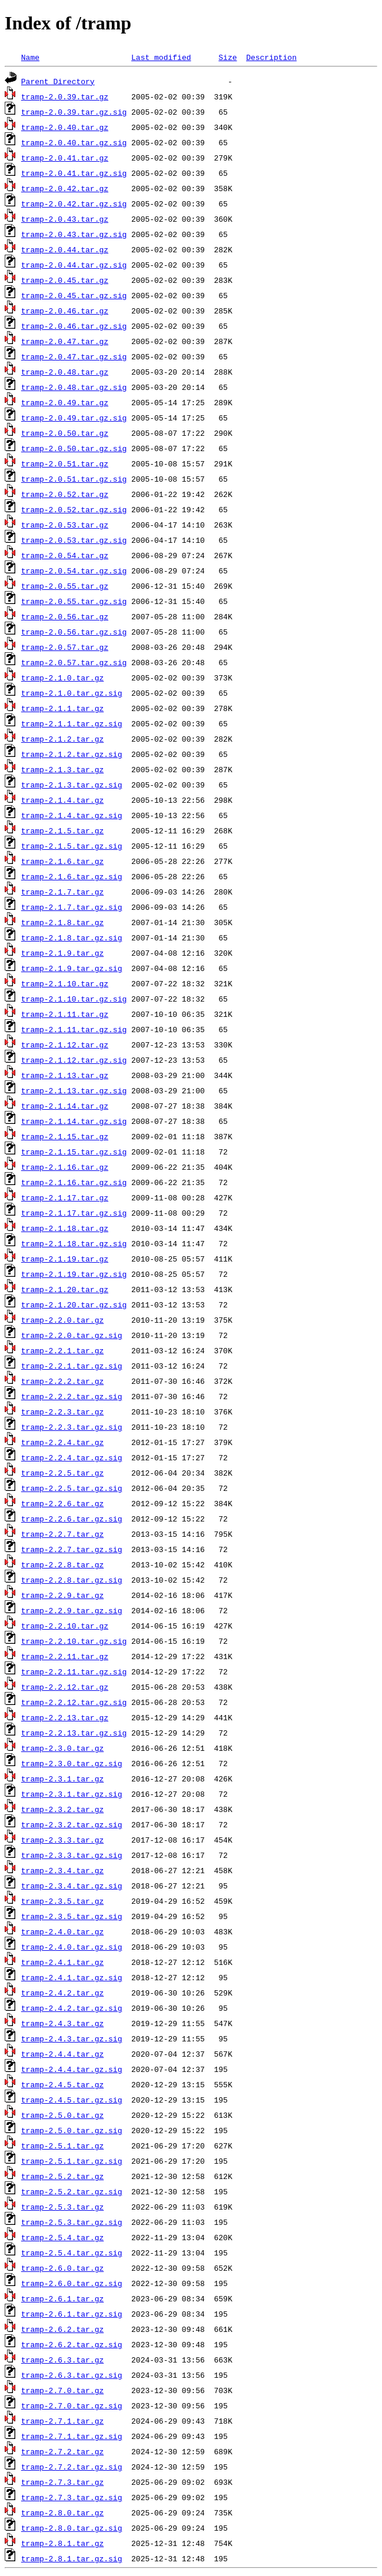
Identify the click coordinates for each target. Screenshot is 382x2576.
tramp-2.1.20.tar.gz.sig (74, 1304)
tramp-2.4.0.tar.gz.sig (71, 1946)
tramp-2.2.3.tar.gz (62, 1411)
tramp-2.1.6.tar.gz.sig (71, 876)
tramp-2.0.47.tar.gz (64, 341)
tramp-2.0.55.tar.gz (64, 585)
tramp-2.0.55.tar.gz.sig (74, 601)
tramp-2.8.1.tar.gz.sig (71, 2558)
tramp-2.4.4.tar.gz (62, 2053)
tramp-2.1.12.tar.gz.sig (74, 1060)
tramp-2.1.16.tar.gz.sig (74, 1182)
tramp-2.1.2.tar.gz (62, 738)
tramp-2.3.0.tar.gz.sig (71, 1763)
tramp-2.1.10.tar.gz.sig (74, 998)
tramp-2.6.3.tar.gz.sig (71, 2375)
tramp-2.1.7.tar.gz (62, 891)
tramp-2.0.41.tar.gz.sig (74, 173)
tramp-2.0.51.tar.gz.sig (74, 478)
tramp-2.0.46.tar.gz (64, 310)
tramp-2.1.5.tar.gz (62, 830)
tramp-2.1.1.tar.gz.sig (71, 723)
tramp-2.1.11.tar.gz (64, 1014)
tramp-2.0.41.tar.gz (64, 157)
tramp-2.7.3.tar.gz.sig (71, 2497)
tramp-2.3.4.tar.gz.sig (71, 1885)
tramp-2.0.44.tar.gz (64, 249)
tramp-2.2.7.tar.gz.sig (71, 1549)
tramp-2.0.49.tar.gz (64, 402)
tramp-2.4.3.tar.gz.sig (71, 2038)
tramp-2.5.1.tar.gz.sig (71, 2160)
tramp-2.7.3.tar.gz (62, 2482)
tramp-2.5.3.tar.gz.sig (71, 2222)
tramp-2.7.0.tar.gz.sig (71, 2405)
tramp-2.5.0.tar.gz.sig (71, 2130)
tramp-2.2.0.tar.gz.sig (71, 1335)
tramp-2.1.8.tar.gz (62, 922)
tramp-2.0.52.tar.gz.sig (74, 509)
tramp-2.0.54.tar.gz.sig (74, 570)
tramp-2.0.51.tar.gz (64, 463)
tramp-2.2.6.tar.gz (62, 1503)
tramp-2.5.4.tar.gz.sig (71, 2252)
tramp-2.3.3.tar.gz (62, 1839)
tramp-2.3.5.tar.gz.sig (71, 1916)
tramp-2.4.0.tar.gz (62, 1931)
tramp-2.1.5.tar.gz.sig (71, 845)
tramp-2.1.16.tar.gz (64, 1167)
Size (227, 57)
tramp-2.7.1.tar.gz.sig (71, 2436)
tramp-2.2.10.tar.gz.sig (74, 1641)
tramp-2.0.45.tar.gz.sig (74, 295)
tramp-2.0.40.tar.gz (64, 127)
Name (30, 57)
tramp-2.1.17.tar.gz (64, 1197)
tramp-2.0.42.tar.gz (64, 188)
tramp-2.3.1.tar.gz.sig (71, 1793)
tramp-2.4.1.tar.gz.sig (71, 1977)
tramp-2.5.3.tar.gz (62, 2206)
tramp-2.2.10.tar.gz (64, 1625)
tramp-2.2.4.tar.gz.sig (71, 1457)
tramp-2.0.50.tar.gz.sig (74, 448)
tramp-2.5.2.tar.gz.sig (71, 2191)
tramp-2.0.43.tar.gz (64, 218)
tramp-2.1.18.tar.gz (64, 1228)
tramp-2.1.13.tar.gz (64, 1075)
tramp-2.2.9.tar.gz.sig (71, 1610)
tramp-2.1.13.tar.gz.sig (74, 1090)
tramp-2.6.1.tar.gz (62, 2298)
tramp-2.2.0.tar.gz (62, 1319)
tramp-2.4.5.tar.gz (62, 2084)
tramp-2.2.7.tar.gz (62, 1534)
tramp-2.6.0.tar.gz (62, 2268)
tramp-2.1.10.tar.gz (64, 983)
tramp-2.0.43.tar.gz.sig (74, 234)
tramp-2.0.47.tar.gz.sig (74, 356)
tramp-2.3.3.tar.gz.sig (71, 1855)
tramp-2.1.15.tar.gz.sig (74, 1151)
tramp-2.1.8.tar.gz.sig (71, 937)
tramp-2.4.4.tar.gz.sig (71, 2069)
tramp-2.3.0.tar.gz (62, 1748)
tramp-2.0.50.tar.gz (64, 433)
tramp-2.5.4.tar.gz (62, 2237)
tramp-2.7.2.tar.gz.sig (71, 2466)
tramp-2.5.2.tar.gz (62, 2176)
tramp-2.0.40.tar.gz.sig (74, 142)
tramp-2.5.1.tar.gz (62, 2145)
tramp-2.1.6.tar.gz (62, 861)
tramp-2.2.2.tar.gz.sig (71, 1396)
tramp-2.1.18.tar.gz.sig (74, 1243)
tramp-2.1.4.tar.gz (62, 800)
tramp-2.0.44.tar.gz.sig (74, 264)
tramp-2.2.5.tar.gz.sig (71, 1488)
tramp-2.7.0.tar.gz (62, 2390)
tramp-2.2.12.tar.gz (64, 1686)
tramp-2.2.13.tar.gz (64, 1717)
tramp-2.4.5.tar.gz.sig (71, 2099)
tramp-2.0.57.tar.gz (64, 647)
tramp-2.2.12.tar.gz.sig (74, 1702)
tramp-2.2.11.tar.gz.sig (74, 1671)
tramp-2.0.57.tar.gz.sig (74, 662)
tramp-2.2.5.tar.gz (62, 1472)
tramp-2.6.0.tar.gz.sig (71, 2283)
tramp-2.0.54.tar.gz (64, 555)
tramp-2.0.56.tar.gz (64, 616)
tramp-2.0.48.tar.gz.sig (74, 387)
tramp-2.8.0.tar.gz (62, 2512)
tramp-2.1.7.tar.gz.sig (71, 907)
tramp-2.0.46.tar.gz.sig (74, 326)
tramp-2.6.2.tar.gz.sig (71, 2344)
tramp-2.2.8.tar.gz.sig (71, 1579)
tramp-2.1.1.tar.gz (62, 708)
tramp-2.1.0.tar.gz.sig (71, 693)
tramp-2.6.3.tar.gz (62, 2359)
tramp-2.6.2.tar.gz (62, 2329)
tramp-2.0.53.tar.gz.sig (74, 540)
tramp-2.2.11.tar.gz (64, 1656)
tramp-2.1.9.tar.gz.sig (71, 968)
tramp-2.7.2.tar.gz (62, 2451)
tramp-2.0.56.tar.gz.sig (74, 631)
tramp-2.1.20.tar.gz (64, 1289)
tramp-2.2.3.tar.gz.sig (71, 1427)
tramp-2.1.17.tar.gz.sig (74, 1212)
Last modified (161, 57)
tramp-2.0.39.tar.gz (64, 96)
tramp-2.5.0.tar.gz (62, 2115)
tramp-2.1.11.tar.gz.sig (74, 1029)
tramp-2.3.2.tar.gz (62, 1809)
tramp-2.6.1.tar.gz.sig (71, 2313)
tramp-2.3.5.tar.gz (62, 1901)
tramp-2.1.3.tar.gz (62, 769)
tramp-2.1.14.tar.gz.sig (74, 1121)
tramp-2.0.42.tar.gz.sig (74, 203)
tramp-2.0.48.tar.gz (64, 371)
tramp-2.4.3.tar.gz (62, 2023)
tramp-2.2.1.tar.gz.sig (71, 1365)
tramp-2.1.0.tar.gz (62, 677)
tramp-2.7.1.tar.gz (62, 2420)
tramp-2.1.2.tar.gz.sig (71, 754)
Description (271, 57)
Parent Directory (58, 81)
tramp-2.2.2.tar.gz (62, 1381)
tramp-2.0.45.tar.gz (64, 280)
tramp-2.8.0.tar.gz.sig (71, 2527)
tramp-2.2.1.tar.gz (62, 1350)
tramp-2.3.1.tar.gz (62, 1778)
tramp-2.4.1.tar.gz (62, 1962)
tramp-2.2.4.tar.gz (62, 1442)
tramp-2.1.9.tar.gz (62, 952)
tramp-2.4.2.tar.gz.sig (71, 2008)
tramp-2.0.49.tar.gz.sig (74, 417)
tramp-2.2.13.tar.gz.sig (74, 1732)
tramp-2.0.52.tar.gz (64, 494)
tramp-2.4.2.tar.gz (62, 1992)
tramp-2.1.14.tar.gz (64, 1105)
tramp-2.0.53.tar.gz (64, 524)
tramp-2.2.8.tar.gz (62, 1564)
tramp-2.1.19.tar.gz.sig (74, 1274)
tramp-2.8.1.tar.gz (62, 2543)
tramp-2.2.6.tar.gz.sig (71, 1518)
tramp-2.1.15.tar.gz (64, 1136)
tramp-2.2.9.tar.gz (62, 1595)
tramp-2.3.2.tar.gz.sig (71, 1824)
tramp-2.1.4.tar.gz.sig (71, 815)
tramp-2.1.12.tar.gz (64, 1044)
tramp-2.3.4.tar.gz (62, 1870)
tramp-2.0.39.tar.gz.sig (74, 111)
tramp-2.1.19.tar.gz (64, 1258)
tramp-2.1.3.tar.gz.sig (71, 784)
